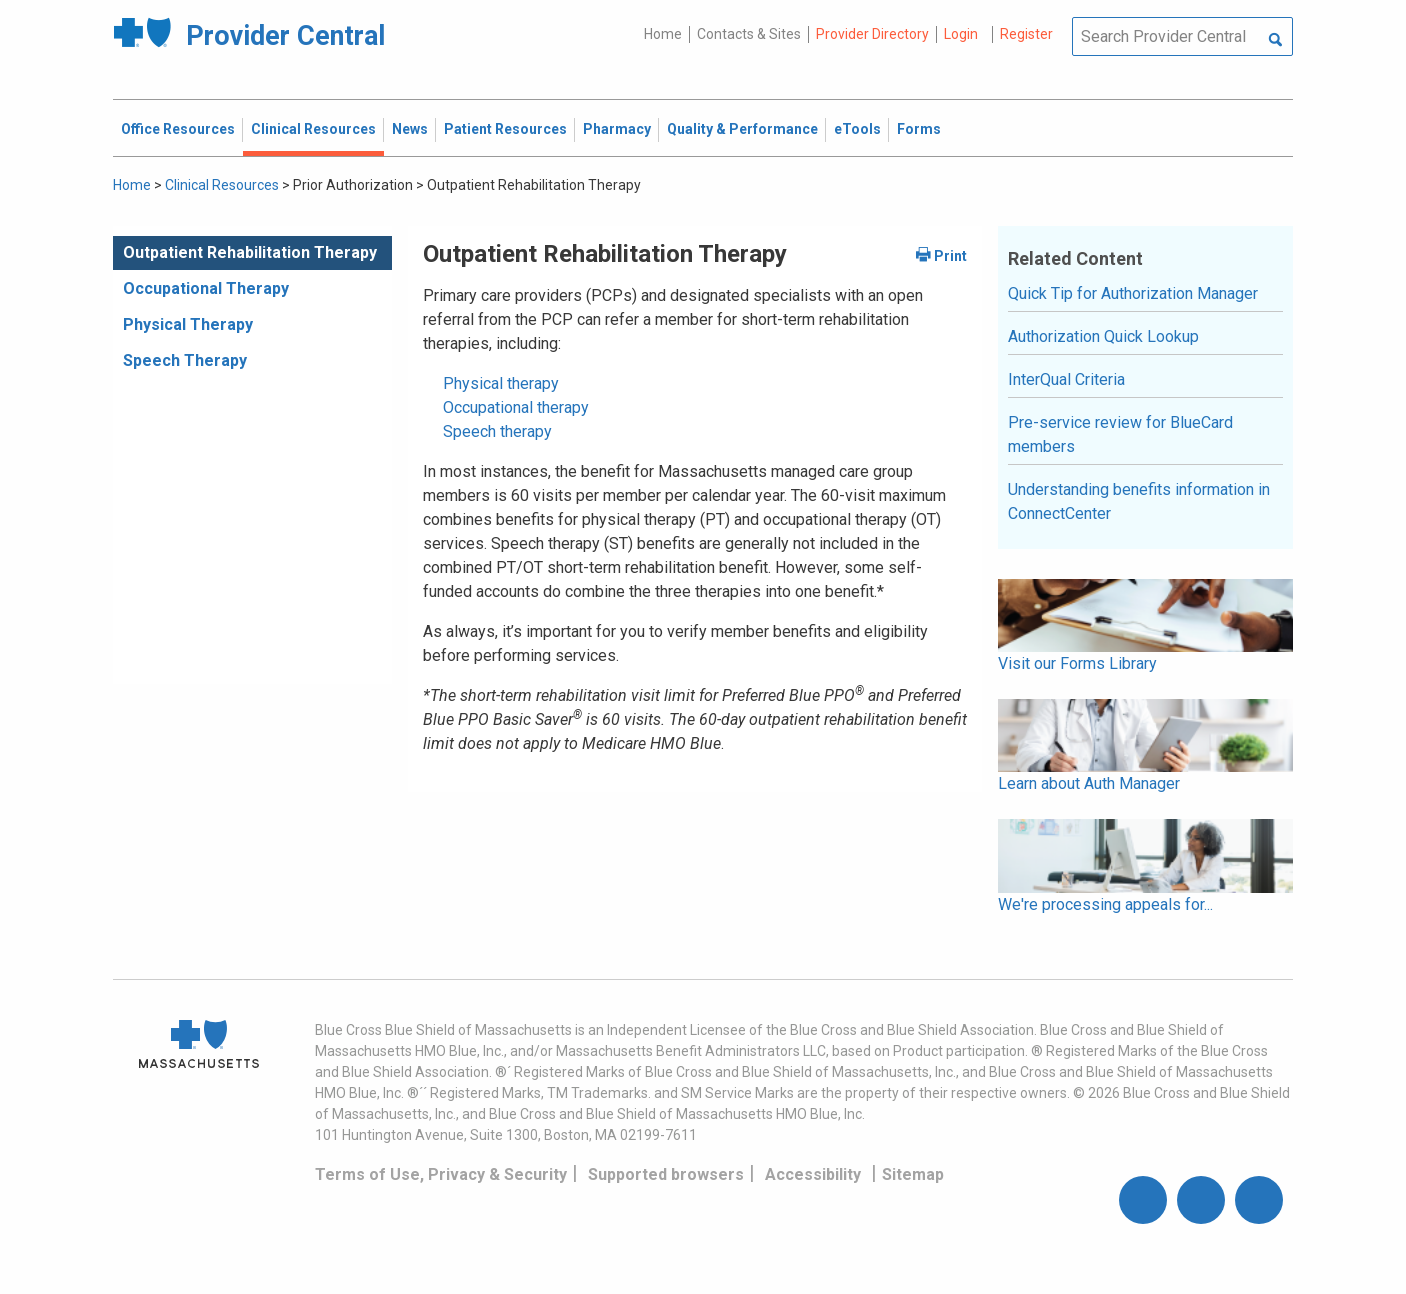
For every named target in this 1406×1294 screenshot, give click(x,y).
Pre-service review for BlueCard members (1120, 434)
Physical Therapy (188, 324)
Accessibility (813, 1174)
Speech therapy (497, 431)
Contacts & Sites (749, 34)
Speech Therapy (185, 360)
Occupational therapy (516, 407)
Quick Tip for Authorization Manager (1133, 293)
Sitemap (913, 1174)
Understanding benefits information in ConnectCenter (1139, 501)
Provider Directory (872, 34)
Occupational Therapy (206, 288)
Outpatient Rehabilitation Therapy (250, 252)
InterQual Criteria (1066, 379)
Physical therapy (501, 383)
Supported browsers (666, 1174)
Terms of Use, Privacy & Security (441, 1174)
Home (663, 34)
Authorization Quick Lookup (1103, 336)
